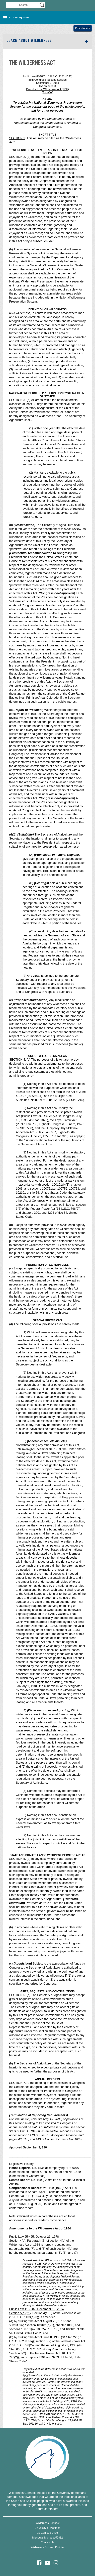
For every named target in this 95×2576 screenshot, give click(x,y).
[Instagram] (56, 2563)
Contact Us (47, 2542)
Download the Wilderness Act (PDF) (47, 89)
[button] (47, 17)
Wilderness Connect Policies (47, 2547)
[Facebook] (39, 2563)
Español (47, 92)
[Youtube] (47, 2563)
